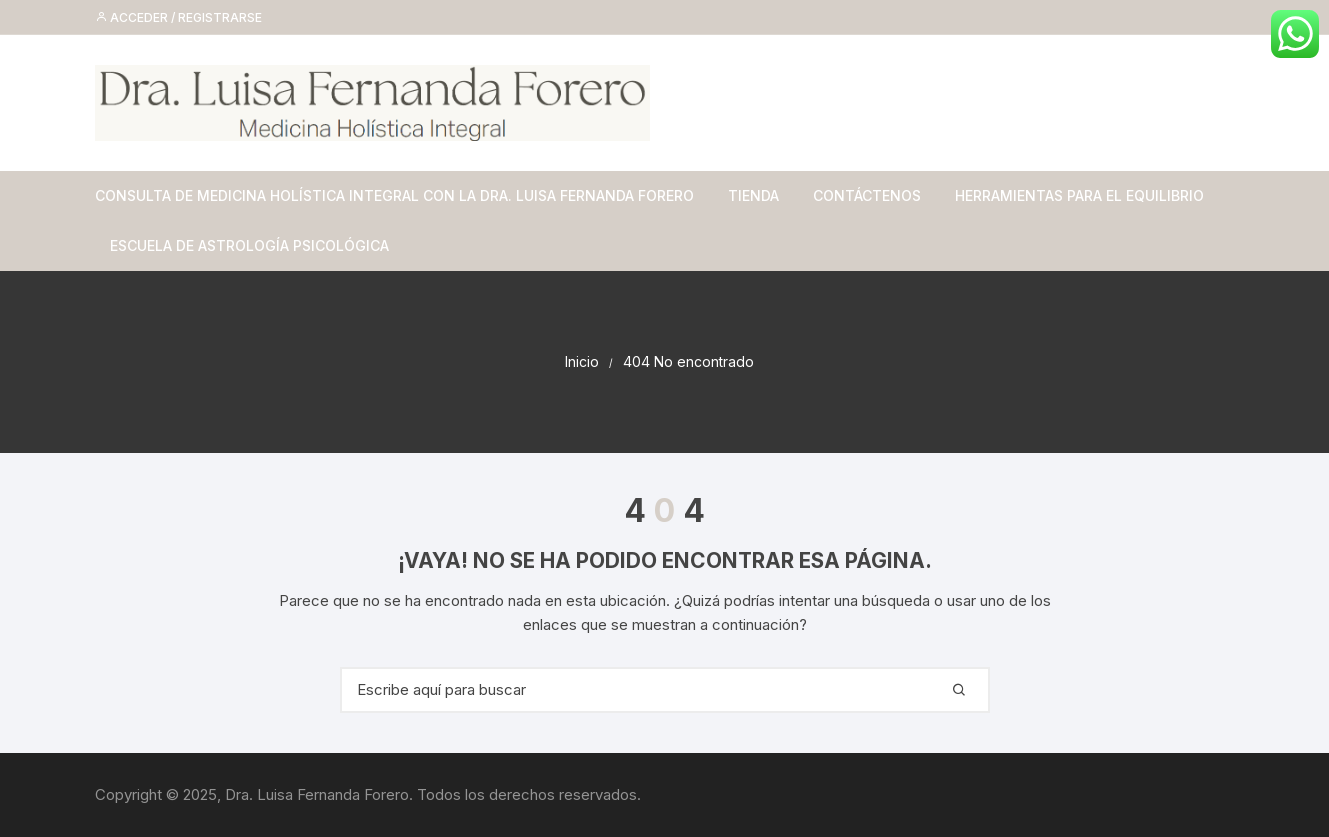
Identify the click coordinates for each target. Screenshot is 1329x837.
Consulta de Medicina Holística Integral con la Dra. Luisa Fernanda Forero (394, 195)
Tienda (753, 195)
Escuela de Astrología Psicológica (249, 245)
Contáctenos (867, 195)
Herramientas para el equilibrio (1079, 195)
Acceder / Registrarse (178, 17)
